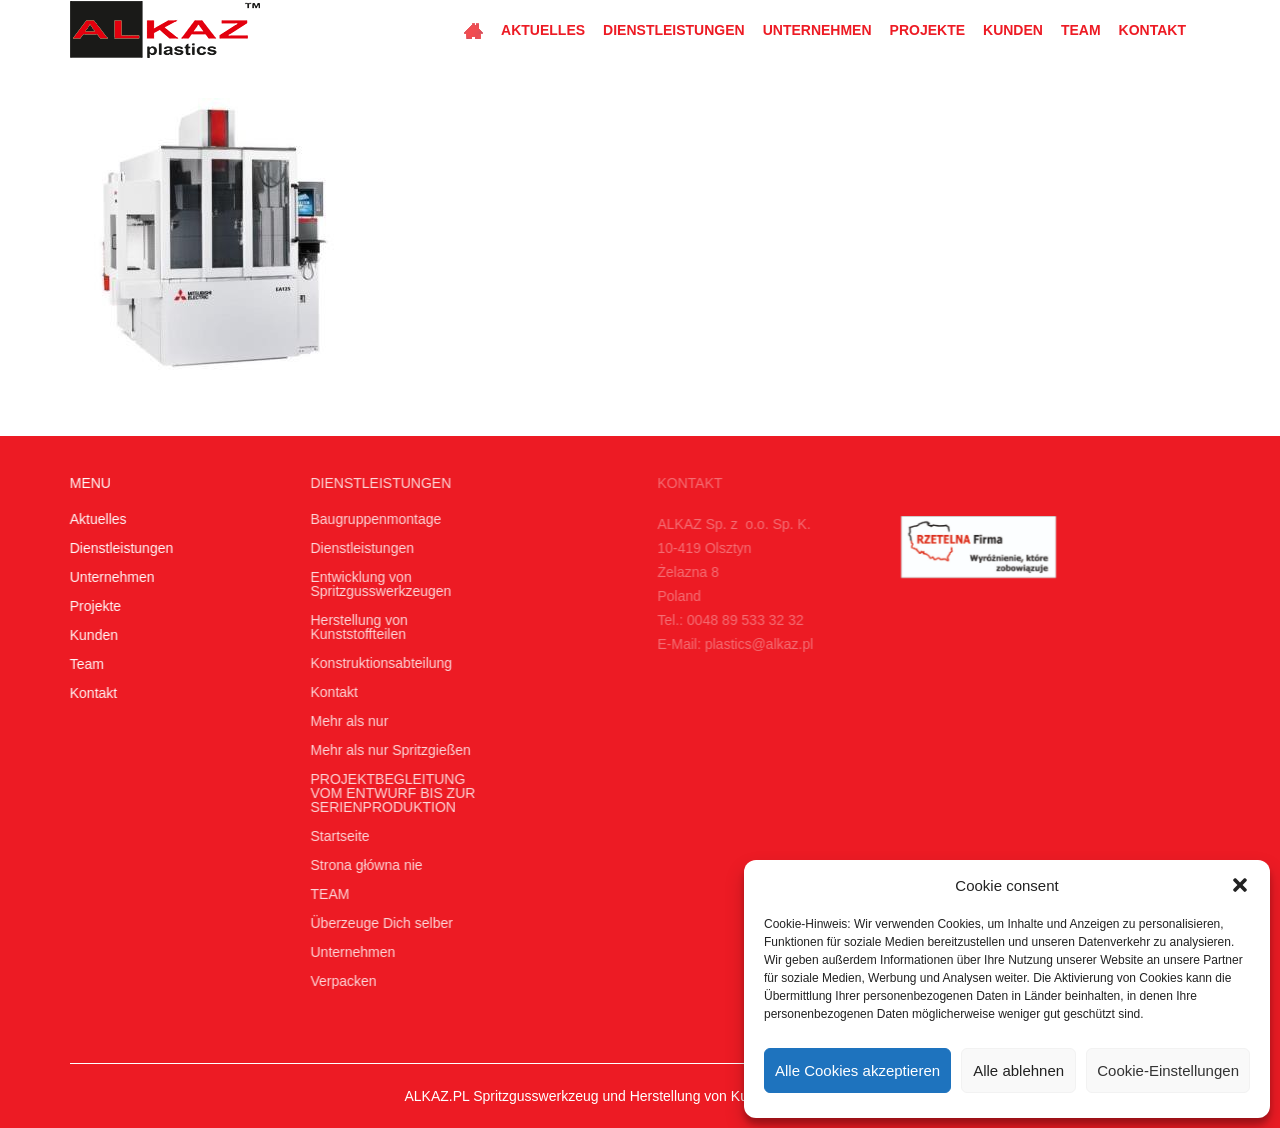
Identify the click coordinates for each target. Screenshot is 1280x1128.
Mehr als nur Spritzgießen (385, 750)
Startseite (334, 836)
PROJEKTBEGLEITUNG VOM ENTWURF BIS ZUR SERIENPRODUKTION (387, 793)
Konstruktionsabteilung (376, 663)
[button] (1240, 885)
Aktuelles (543, 30)
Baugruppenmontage (370, 519)
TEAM (324, 894)
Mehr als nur (344, 721)
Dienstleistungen (674, 30)
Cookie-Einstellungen (1168, 1070)
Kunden (1013, 30)
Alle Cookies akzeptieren (857, 1070)
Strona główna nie (361, 865)
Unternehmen (817, 30)
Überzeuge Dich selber (376, 923)
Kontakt (1152, 30)
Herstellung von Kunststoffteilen (353, 627)
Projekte (927, 30)
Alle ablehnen (1018, 1070)
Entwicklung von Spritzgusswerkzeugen (375, 584)
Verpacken (338, 981)
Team (1081, 30)
